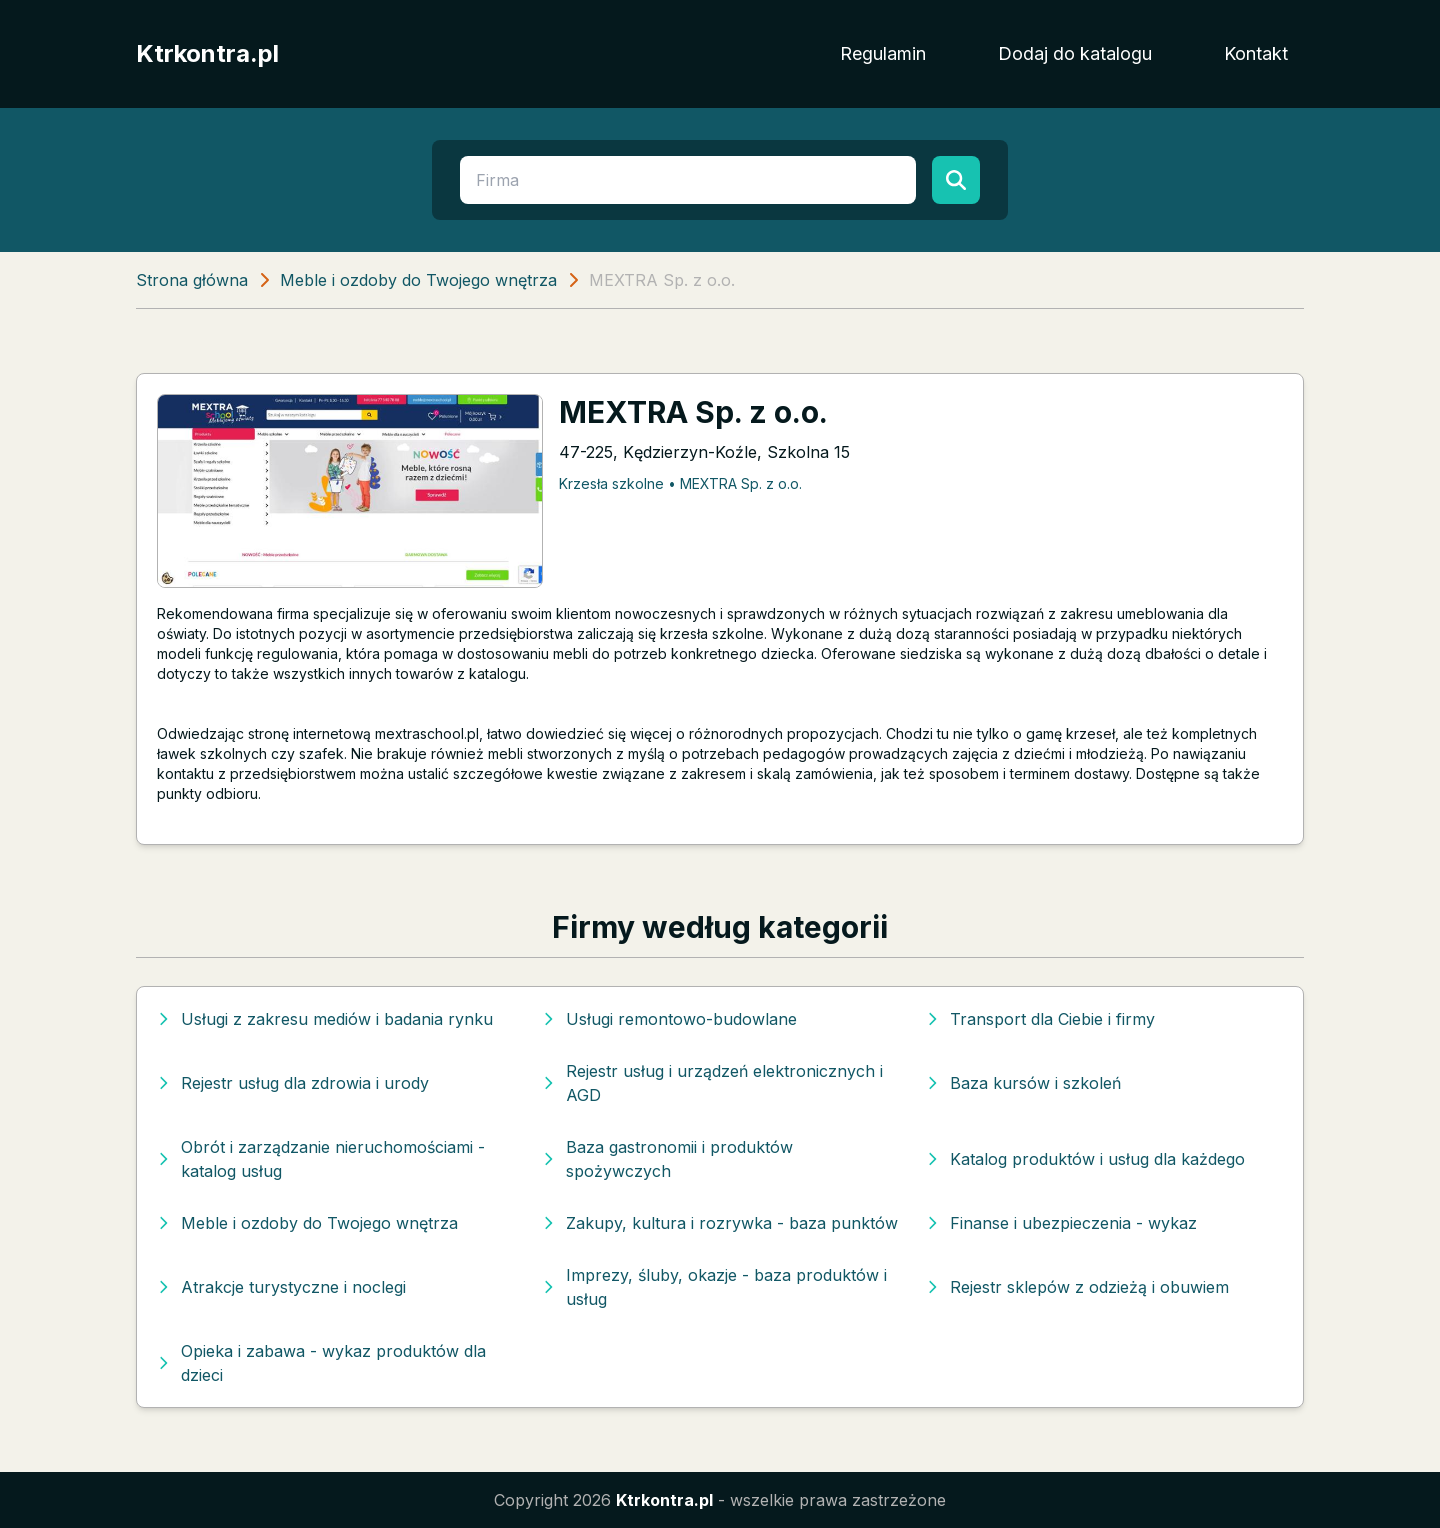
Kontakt (1256, 53)
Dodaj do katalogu (1075, 53)
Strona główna (192, 280)
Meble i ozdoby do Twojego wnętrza (418, 280)
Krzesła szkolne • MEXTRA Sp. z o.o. (680, 483)
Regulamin (883, 53)
